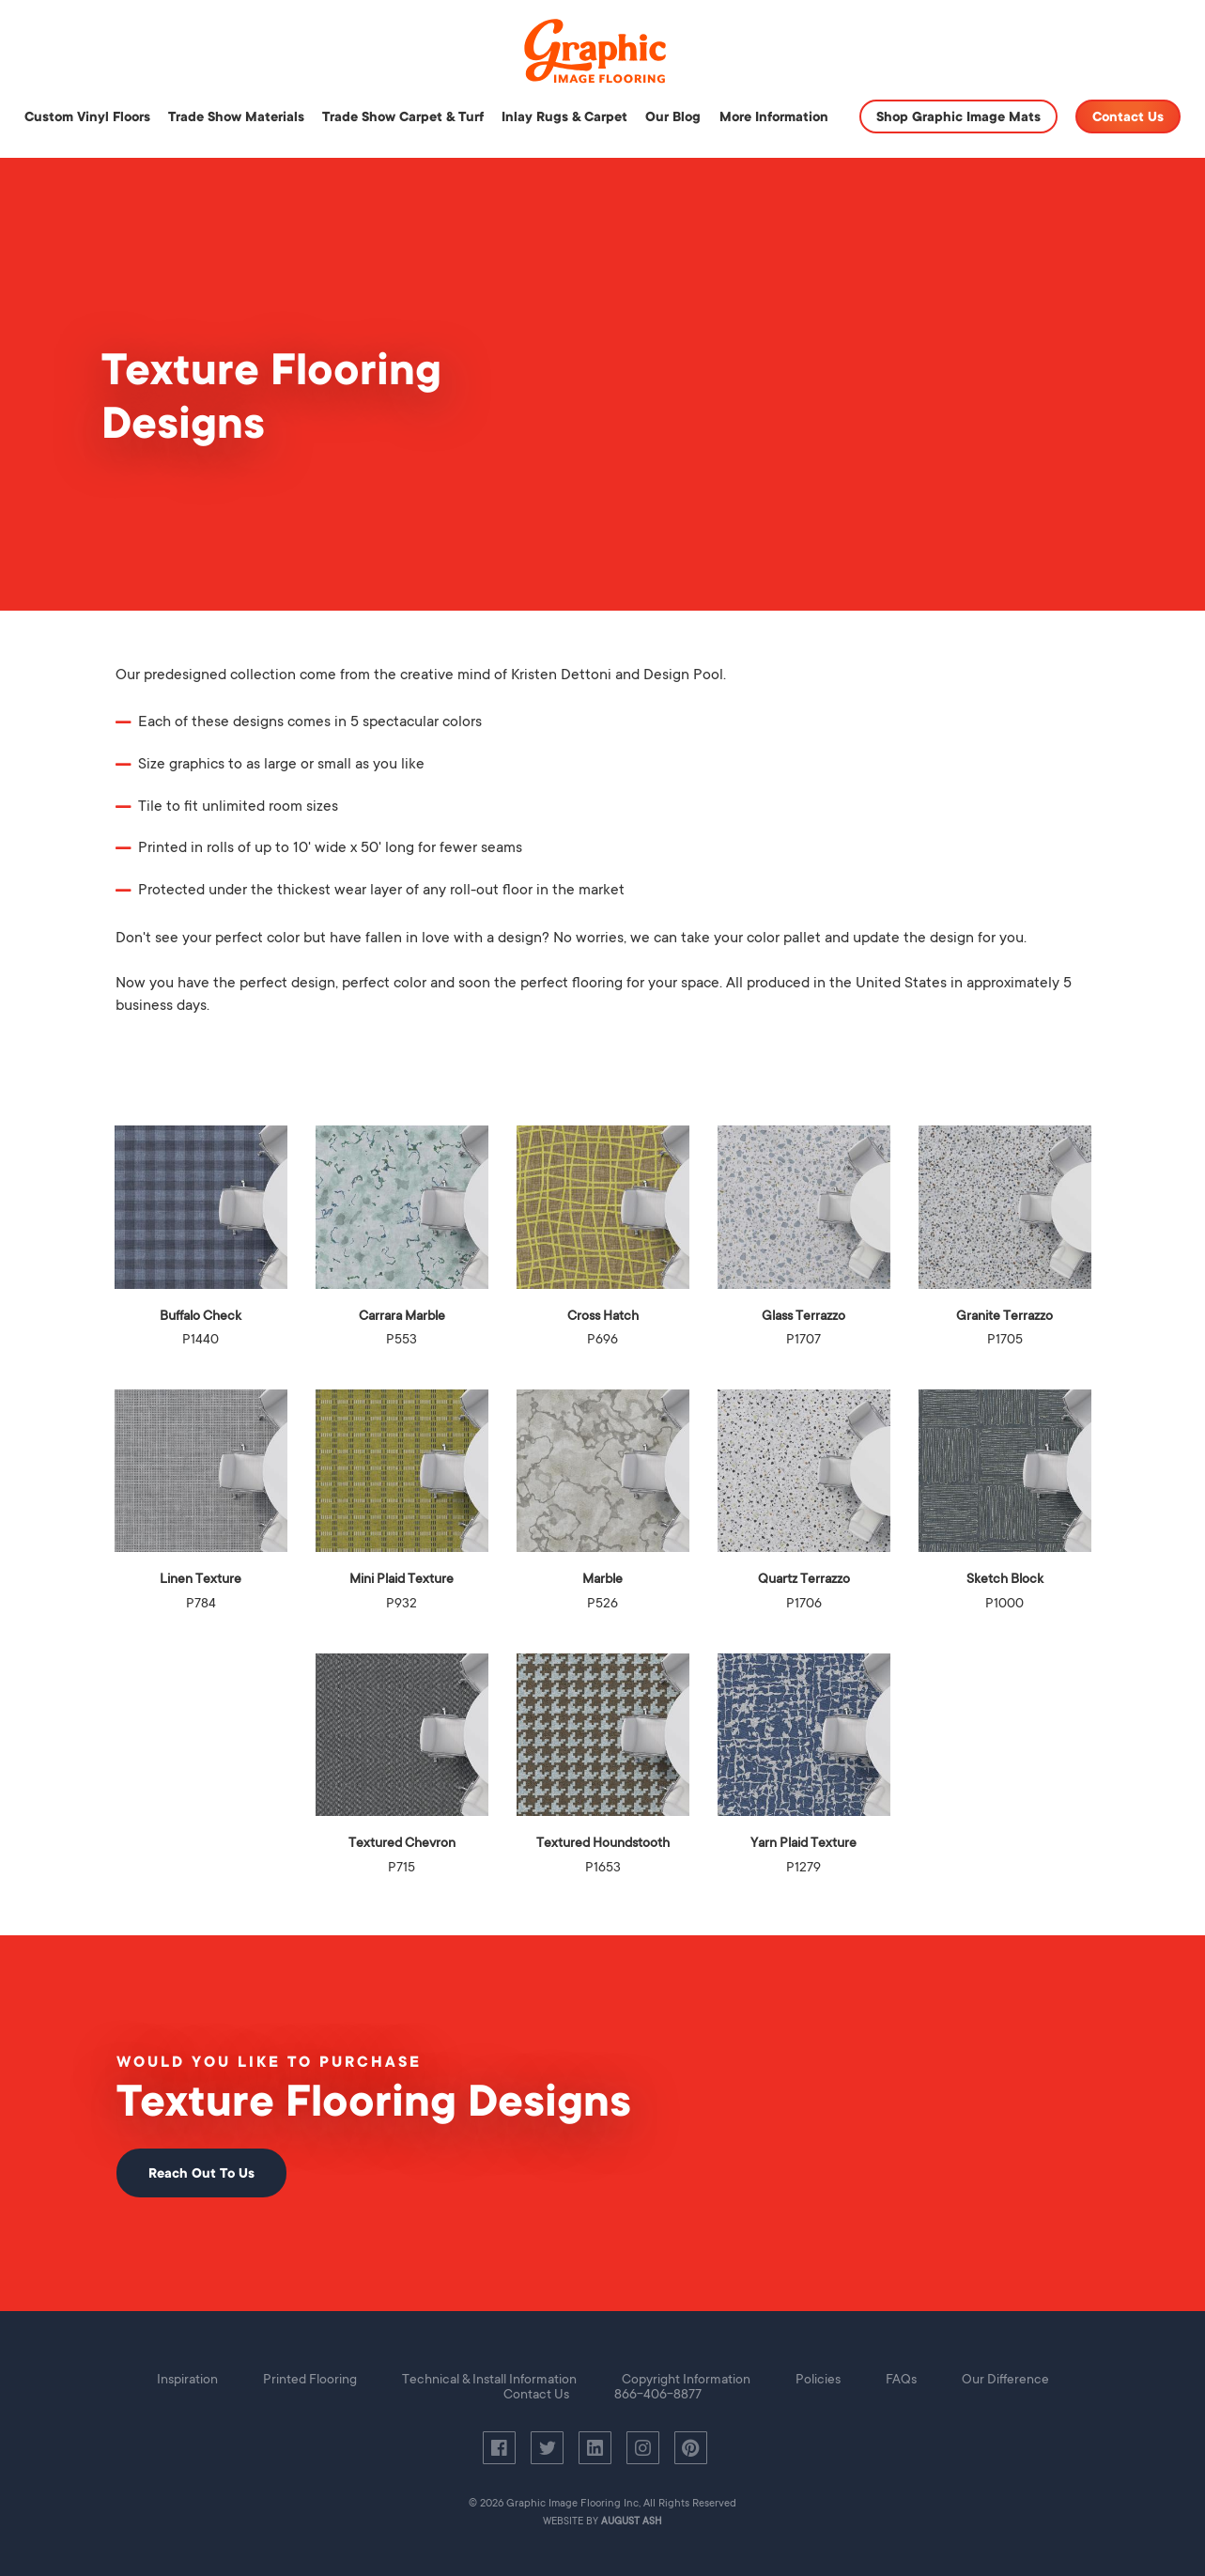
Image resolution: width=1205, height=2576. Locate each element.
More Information (773, 116)
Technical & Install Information (489, 2378)
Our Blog (673, 116)
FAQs (901, 2378)
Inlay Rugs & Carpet (564, 116)
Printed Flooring (310, 2378)
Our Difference (1005, 2378)
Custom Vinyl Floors (87, 116)
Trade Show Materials (236, 116)
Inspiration (187, 2378)
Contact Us (1128, 116)
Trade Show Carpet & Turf (403, 116)
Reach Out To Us (201, 2172)
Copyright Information (686, 2378)
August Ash (631, 2521)
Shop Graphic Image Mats (958, 116)
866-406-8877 (658, 2393)
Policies (818, 2378)
